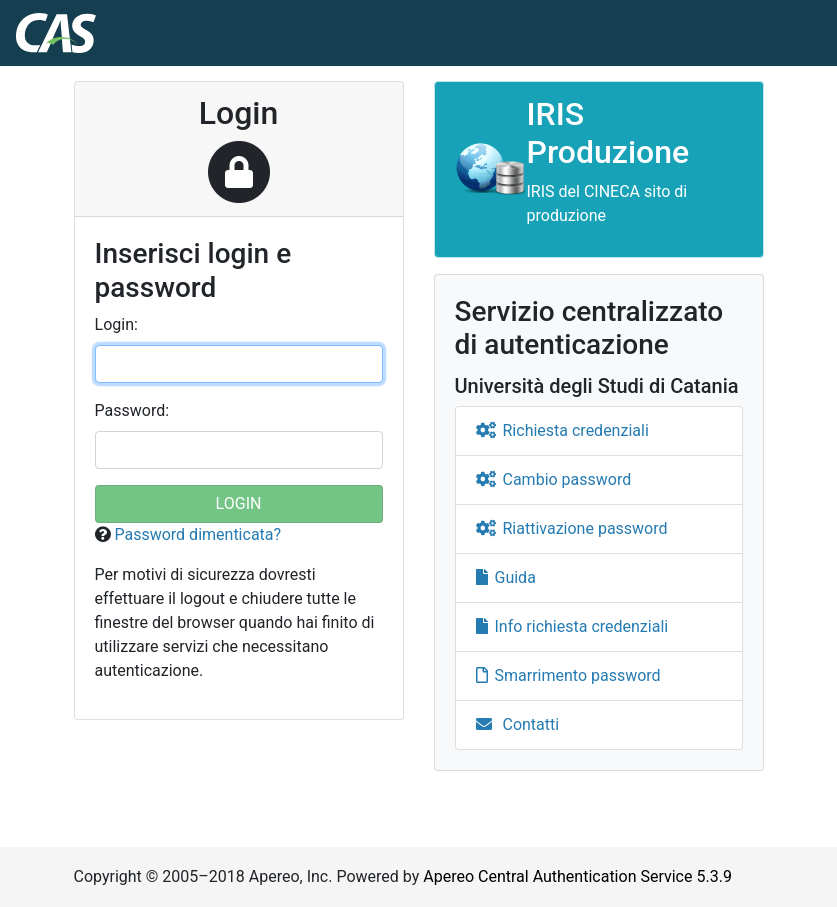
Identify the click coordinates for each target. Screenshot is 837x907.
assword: (132, 410)
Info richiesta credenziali (572, 626)
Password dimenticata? (197, 534)
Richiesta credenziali (562, 430)
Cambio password (554, 479)
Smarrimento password (568, 675)
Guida (506, 577)
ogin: (116, 324)
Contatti (518, 724)
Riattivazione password (572, 528)
